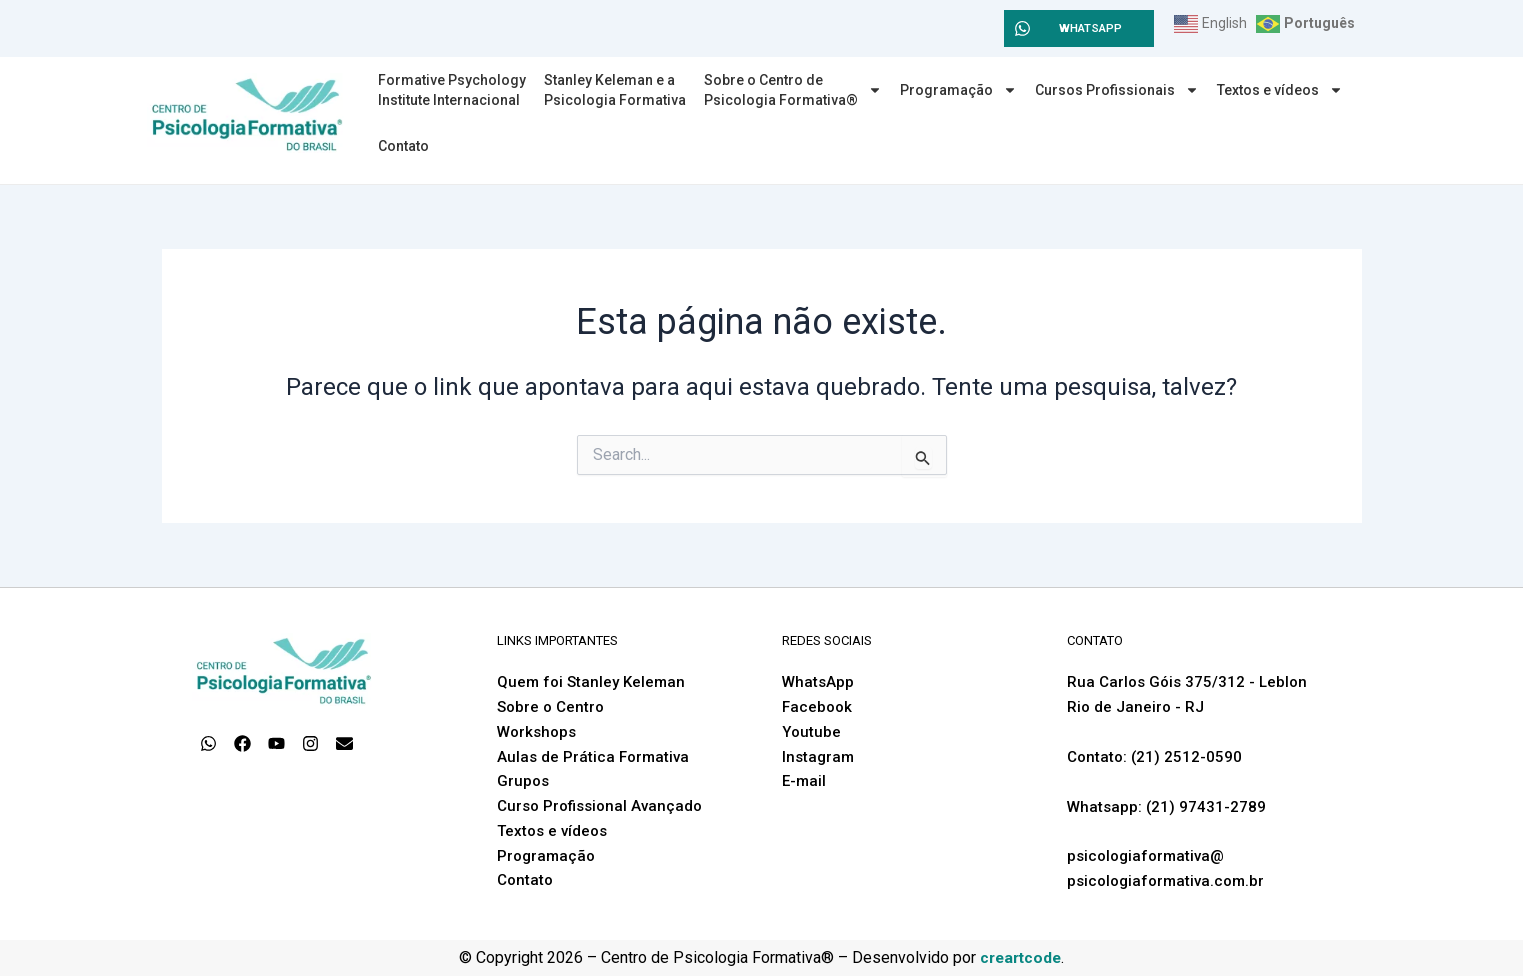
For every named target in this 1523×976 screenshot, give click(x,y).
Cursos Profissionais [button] (1117, 90)
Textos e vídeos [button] (1280, 90)
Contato (403, 146)
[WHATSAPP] (1022, 28)
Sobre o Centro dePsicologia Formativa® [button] (793, 90)
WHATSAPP (1091, 28)
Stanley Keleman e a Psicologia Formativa (615, 90)
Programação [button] (958, 90)
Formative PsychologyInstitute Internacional (452, 90)
